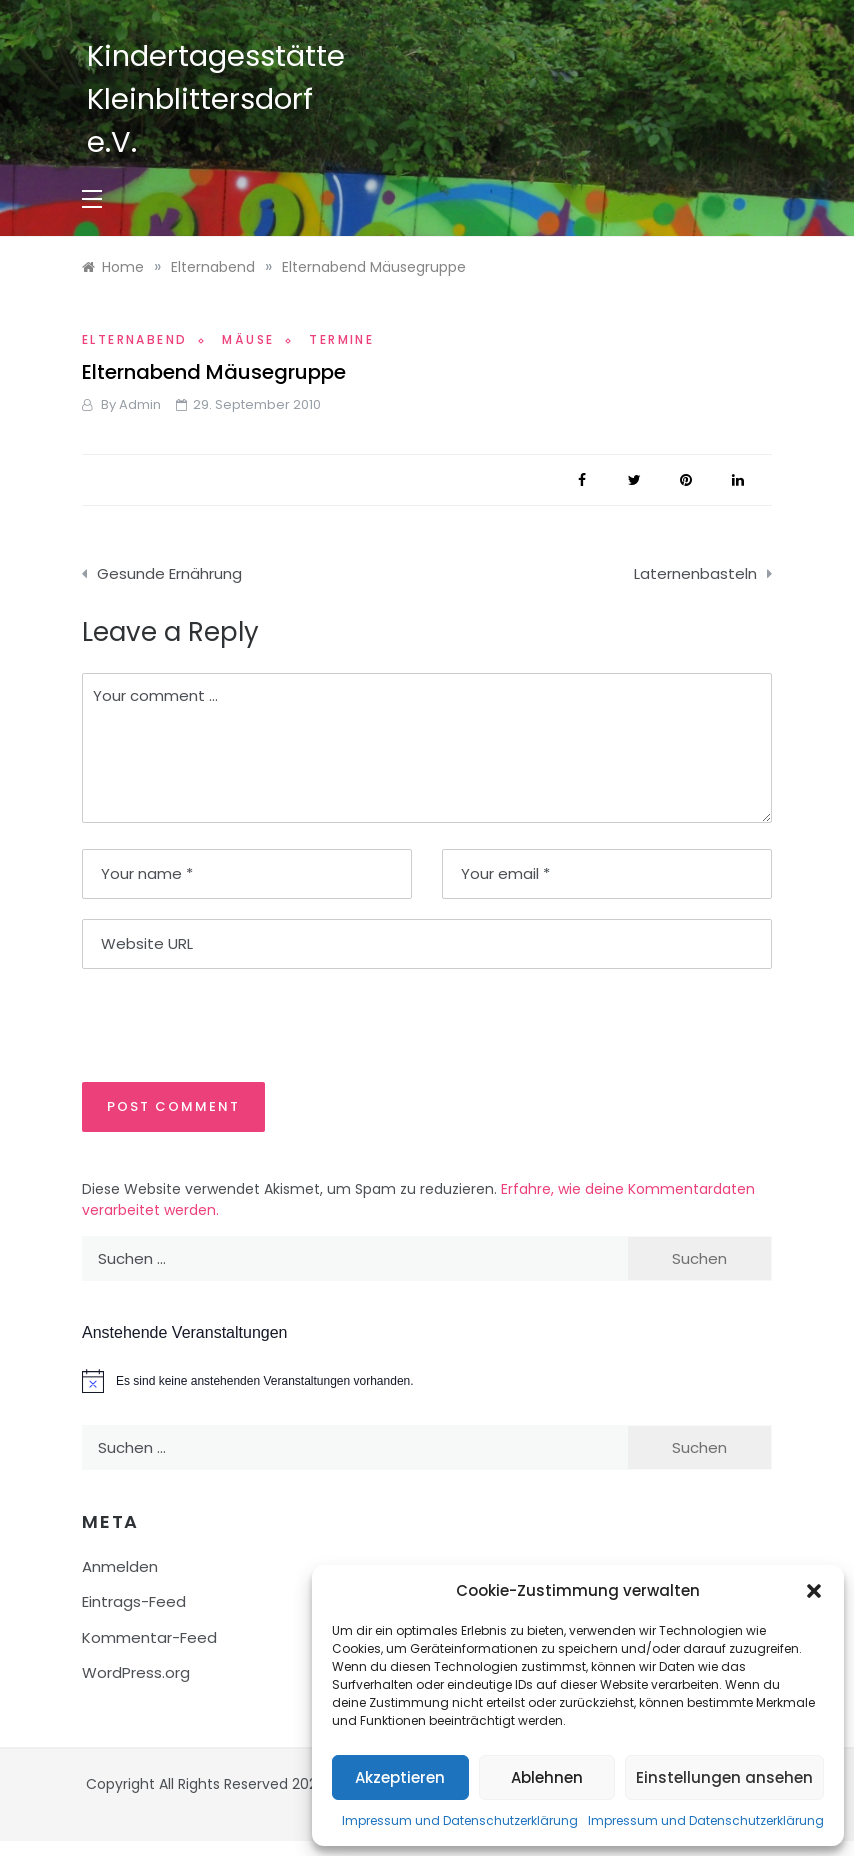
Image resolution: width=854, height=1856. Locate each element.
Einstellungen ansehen (724, 1777)
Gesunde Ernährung (169, 573)
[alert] (427, 1381)
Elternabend (134, 339)
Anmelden (120, 1566)
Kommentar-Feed (149, 1637)
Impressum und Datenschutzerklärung (460, 1820)
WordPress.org (136, 1672)
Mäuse (248, 339)
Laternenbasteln (695, 573)
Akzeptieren (400, 1777)
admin (140, 404)
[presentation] (219, 1024)
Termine (341, 339)
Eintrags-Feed (134, 1601)
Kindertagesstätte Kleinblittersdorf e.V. (216, 99)
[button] (814, 1591)
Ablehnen (547, 1777)
